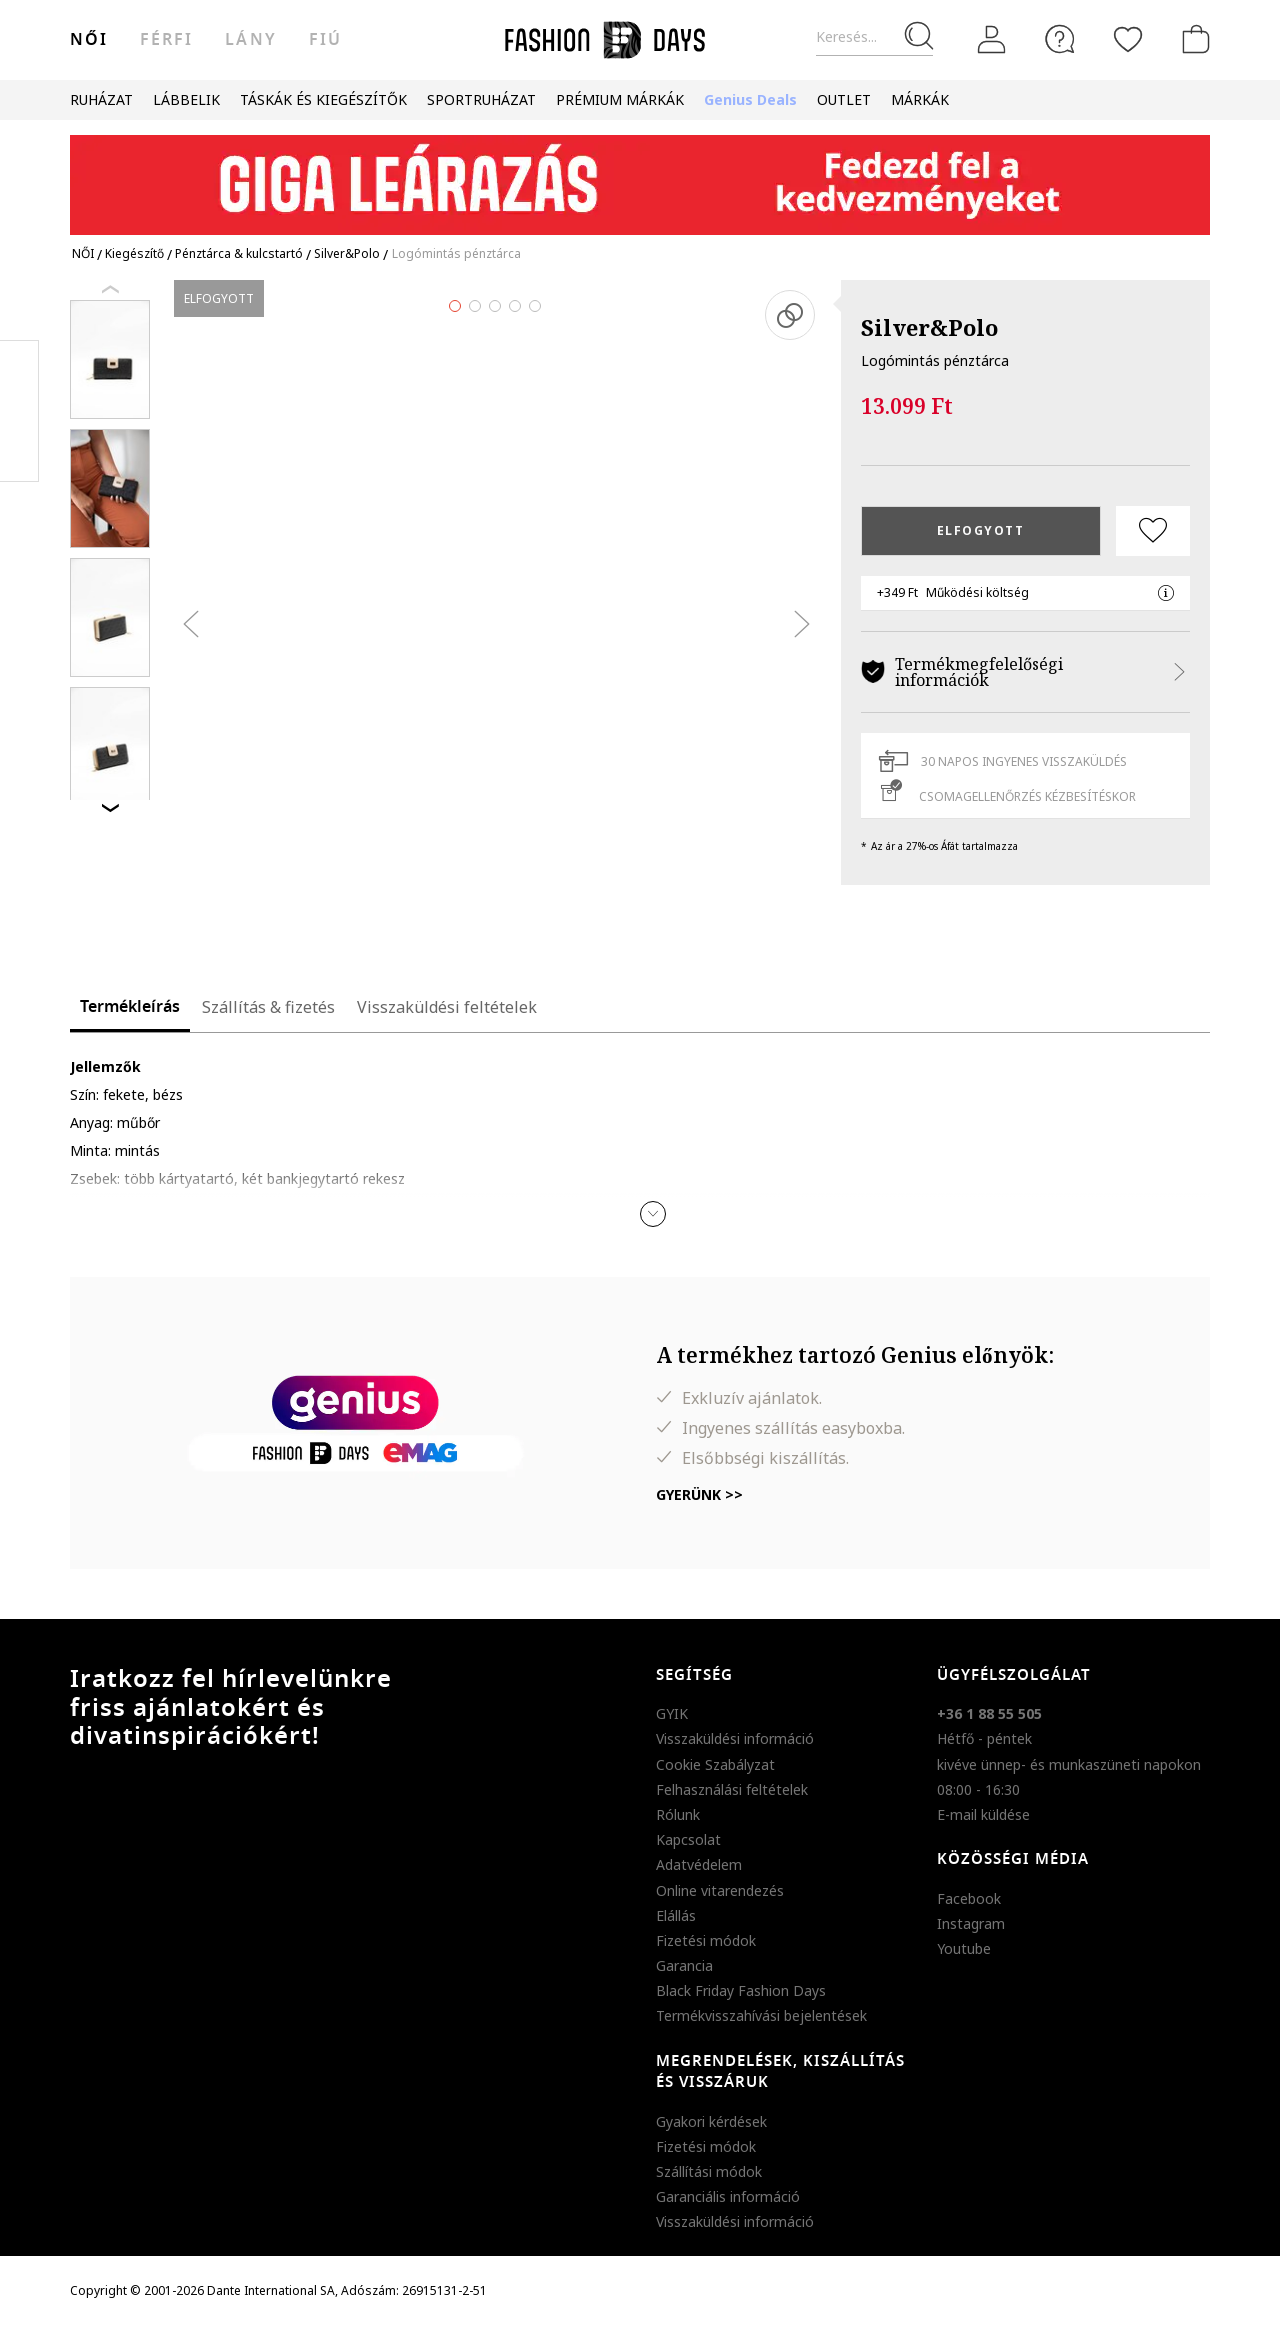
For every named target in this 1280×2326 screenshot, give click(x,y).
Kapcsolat (688, 1839)
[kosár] (1192, 39)
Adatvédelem (699, 1864)
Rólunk (678, 1814)
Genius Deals (750, 99)
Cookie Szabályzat (715, 1764)
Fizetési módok (706, 1940)
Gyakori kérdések (711, 2121)
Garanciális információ (728, 2196)
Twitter (19, 451)
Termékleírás (130, 1007)
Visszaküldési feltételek (447, 1007)
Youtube (964, 1948)
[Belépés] (992, 40)
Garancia (684, 1965)
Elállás (676, 1915)
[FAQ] (1060, 39)
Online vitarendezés (720, 1890)
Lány (250, 40)
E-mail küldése (983, 1814)
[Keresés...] (874, 37)
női (89, 40)
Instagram (971, 1923)
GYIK (672, 1713)
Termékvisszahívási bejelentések (761, 2015)
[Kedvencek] (1128, 39)
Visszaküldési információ (735, 1738)
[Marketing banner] (640, 175)
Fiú (325, 40)
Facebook (969, 1898)
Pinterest (19, 411)
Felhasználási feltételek (732, 1789)
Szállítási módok (709, 2171)
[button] (653, 1214)
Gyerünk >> (699, 1494)
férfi (166, 40)
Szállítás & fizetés (268, 1007)
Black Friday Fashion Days (741, 1990)
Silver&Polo (929, 327)
